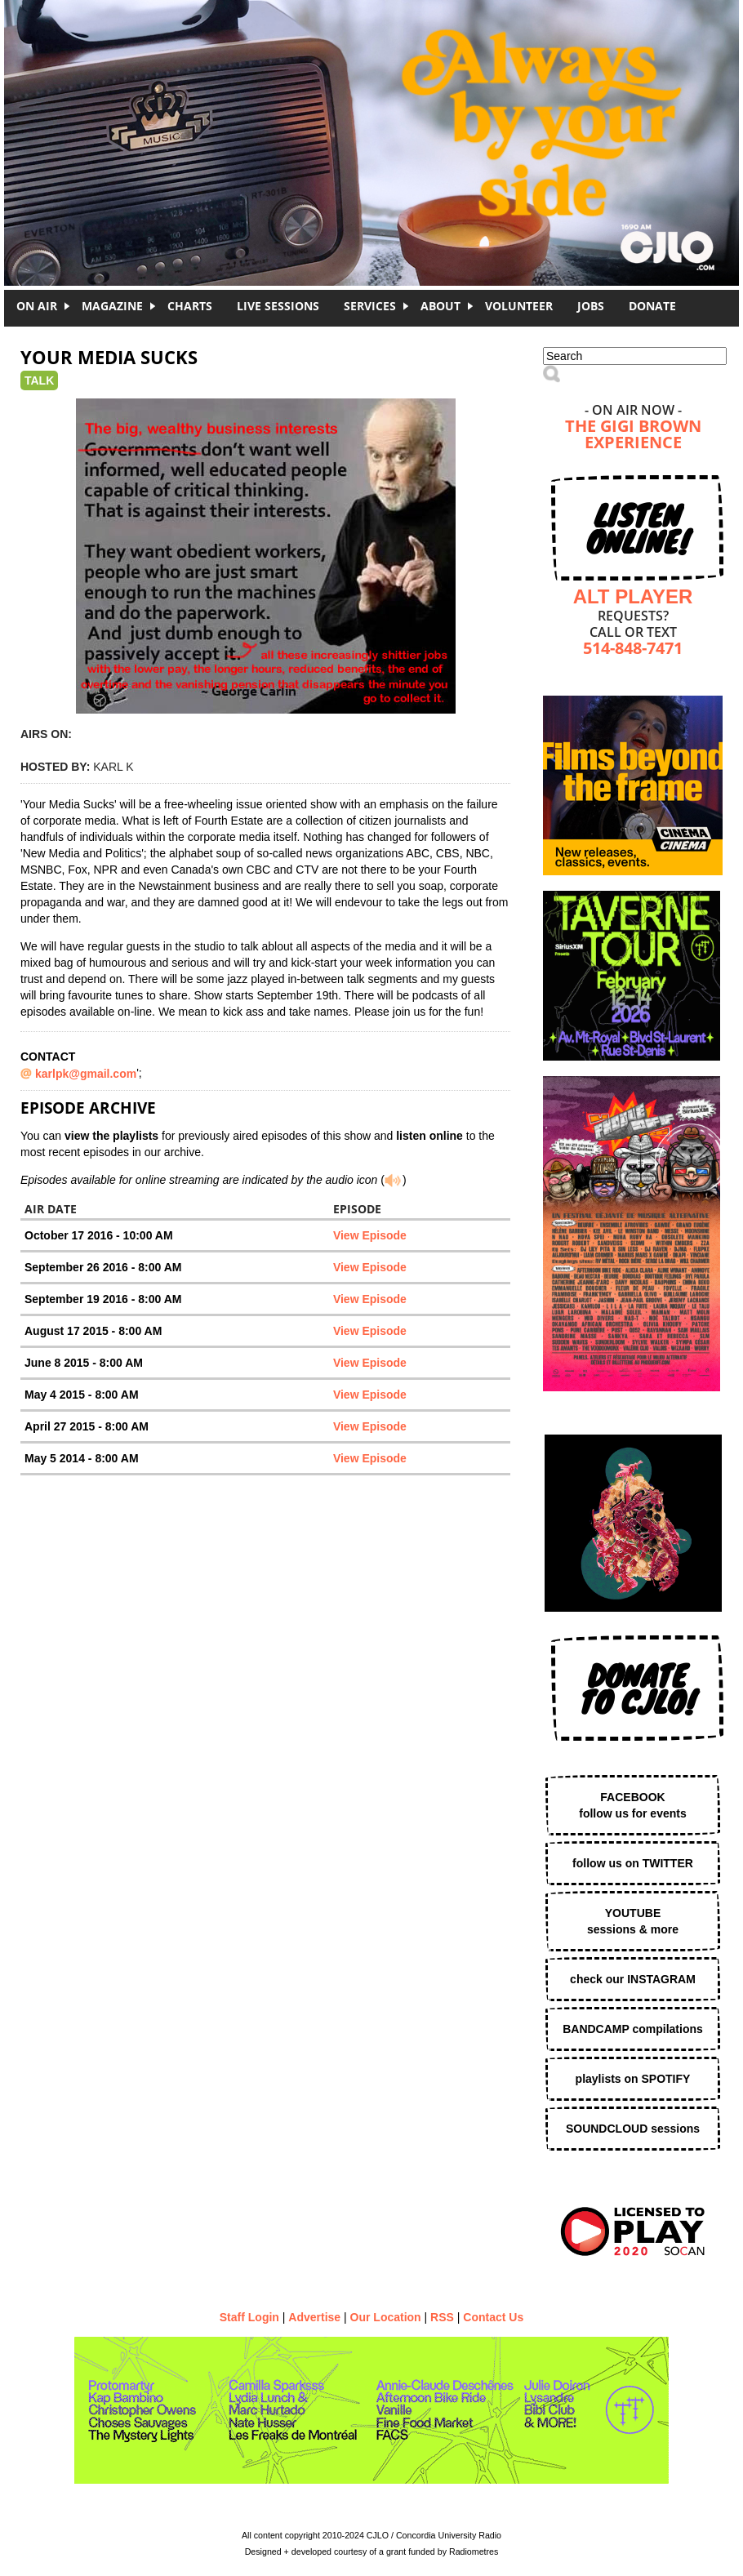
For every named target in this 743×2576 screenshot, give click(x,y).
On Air (36, 306)
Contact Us (493, 2317)
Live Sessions (278, 306)
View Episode (370, 1235)
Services (370, 306)
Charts (189, 306)
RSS (442, 2317)
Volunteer (519, 306)
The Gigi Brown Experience (633, 435)
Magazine (112, 306)
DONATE (652, 306)
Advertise (314, 2317)
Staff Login (249, 2317)
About (440, 306)
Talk (39, 380)
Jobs (590, 306)
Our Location (385, 2317)
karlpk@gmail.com (85, 1073)
